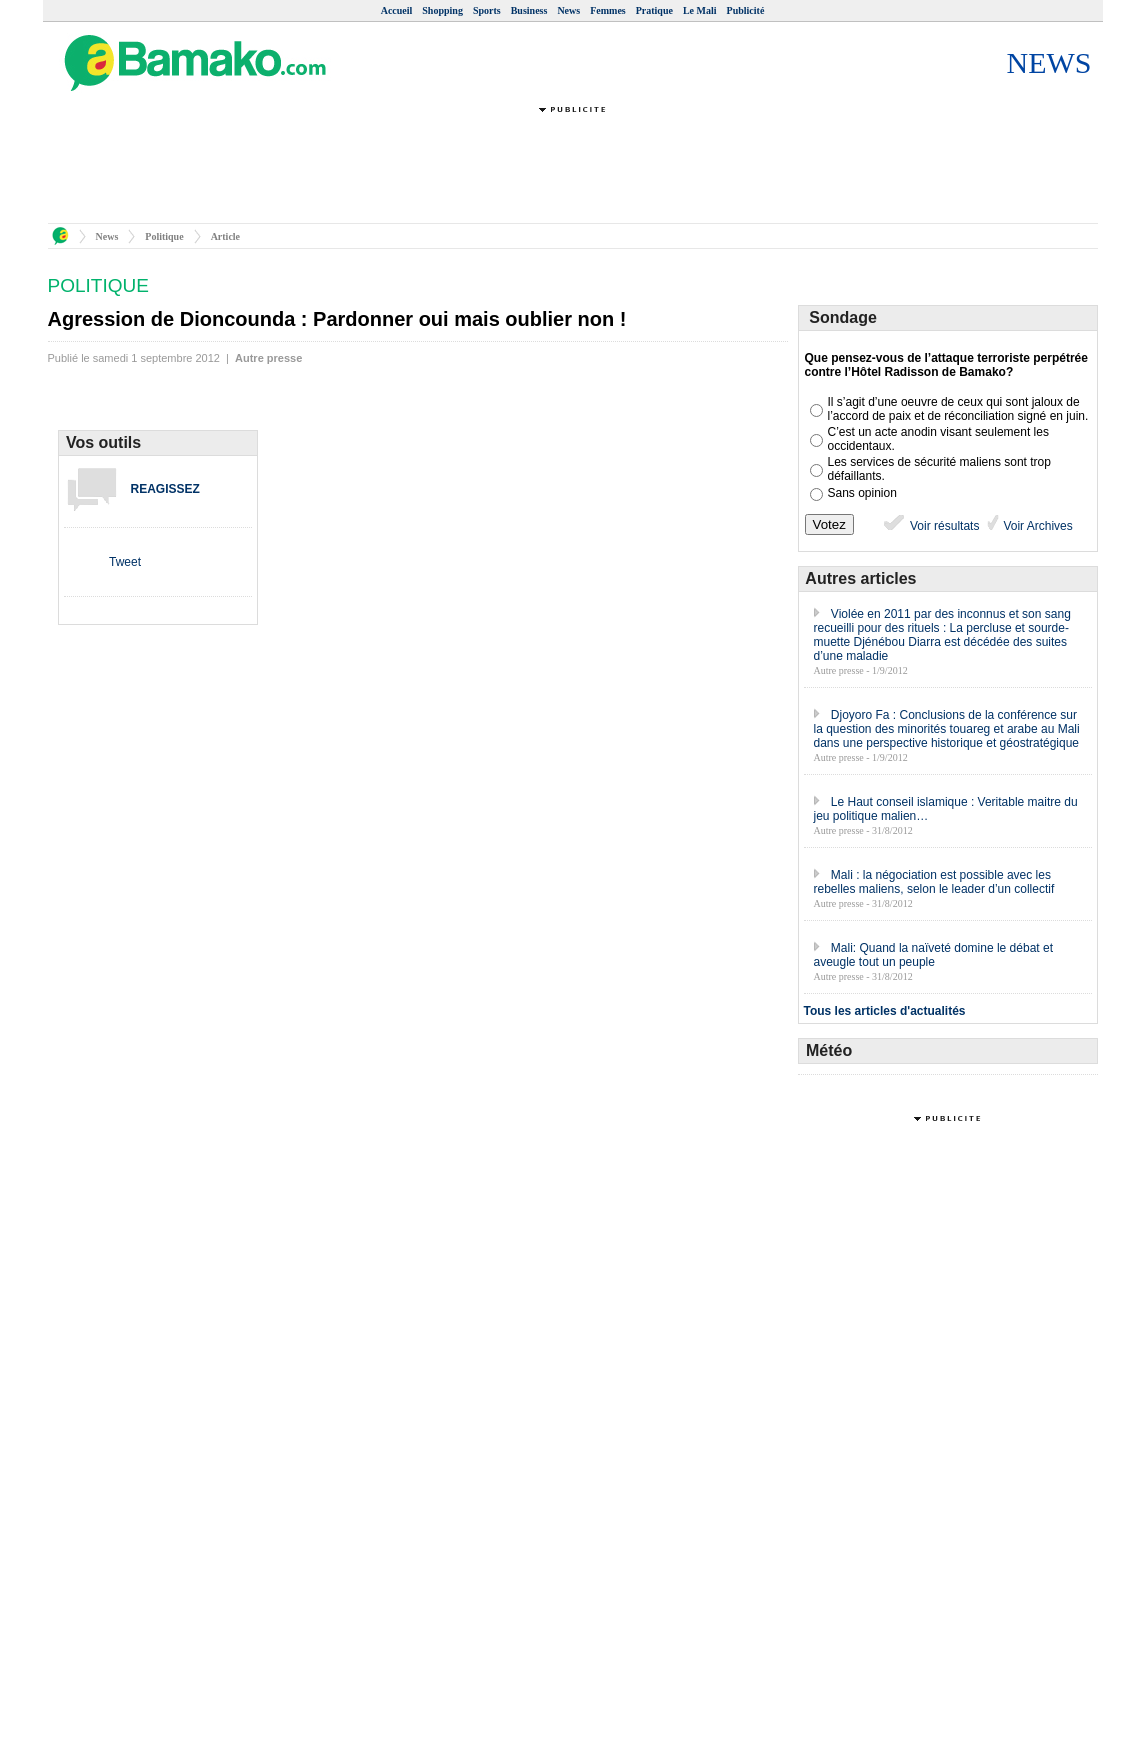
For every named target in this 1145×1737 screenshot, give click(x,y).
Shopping (442, 10)
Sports (487, 10)
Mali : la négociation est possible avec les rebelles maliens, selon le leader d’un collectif (934, 882)
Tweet (125, 562)
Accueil (397, 10)
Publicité (746, 10)
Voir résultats (930, 526)
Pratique (654, 10)
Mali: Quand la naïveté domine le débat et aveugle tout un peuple (933, 955)
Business (529, 10)
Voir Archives (1036, 526)
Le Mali (700, 10)
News (568, 10)
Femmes (608, 10)
